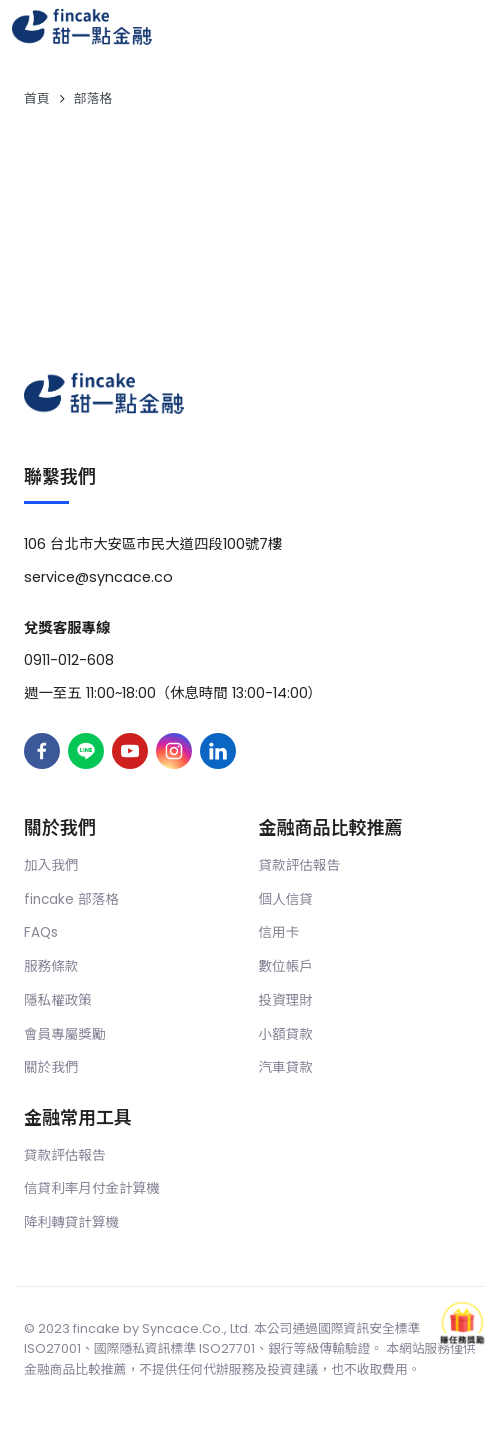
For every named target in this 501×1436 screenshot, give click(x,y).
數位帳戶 (286, 966)
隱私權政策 (58, 1000)
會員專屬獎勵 (65, 1034)
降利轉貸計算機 (71, 1222)
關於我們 (51, 1067)
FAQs (41, 932)
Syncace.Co (181, 1328)
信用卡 (279, 932)
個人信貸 (286, 899)
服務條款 (51, 966)
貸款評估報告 (300, 865)
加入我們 (51, 865)
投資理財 (286, 1000)
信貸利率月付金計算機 (92, 1188)
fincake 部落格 (71, 899)
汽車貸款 (286, 1067)
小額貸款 (286, 1034)
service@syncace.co (98, 577)
